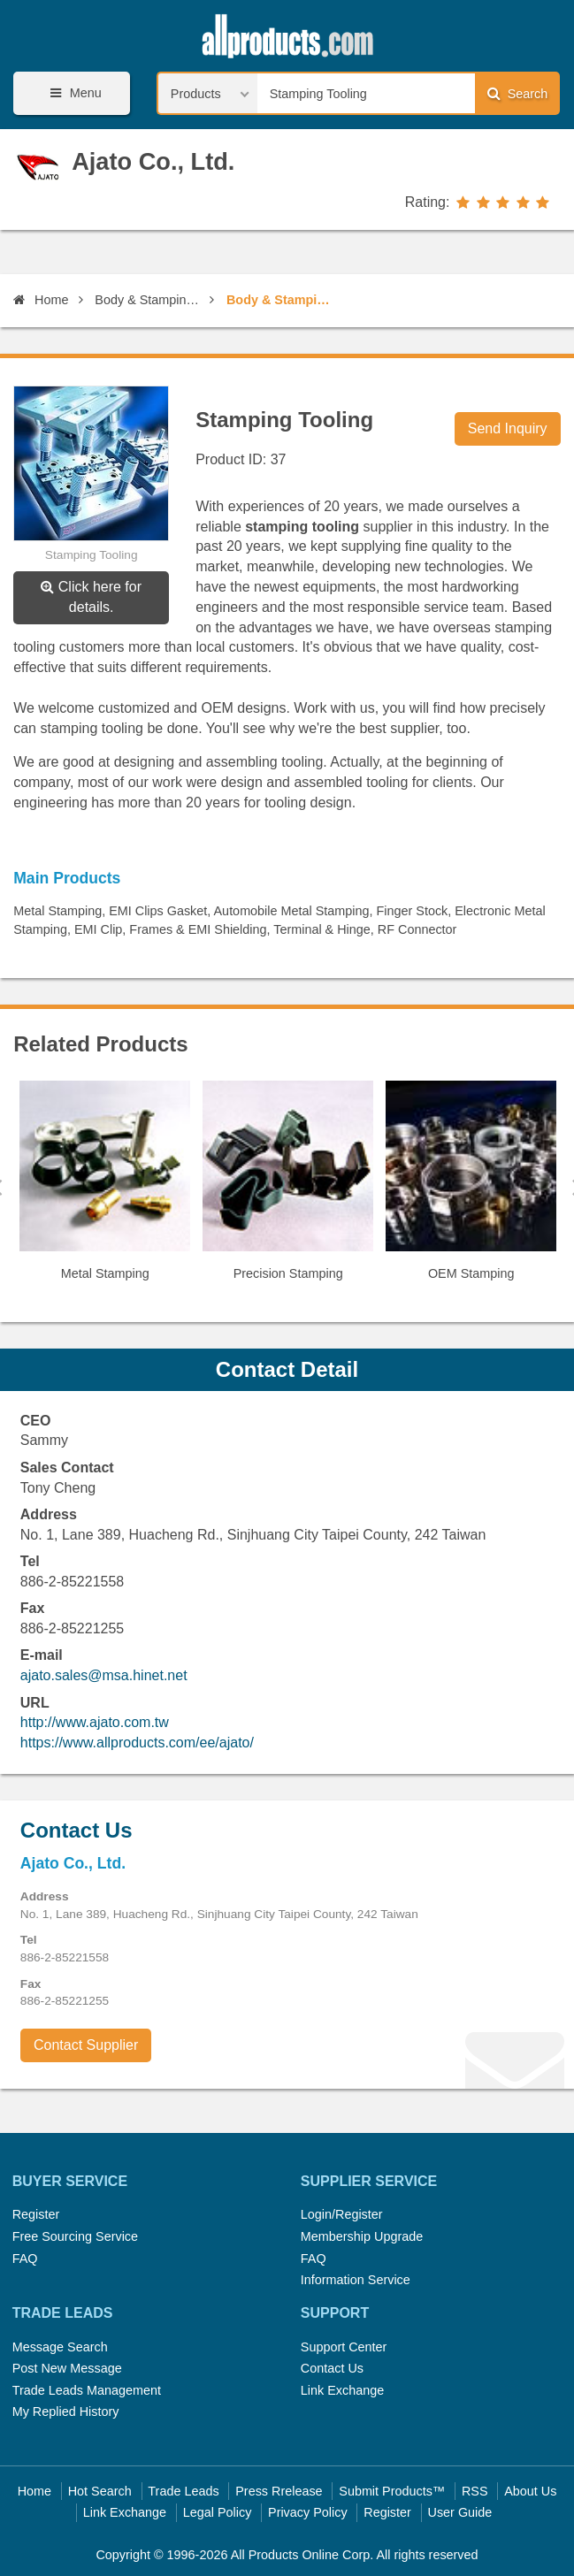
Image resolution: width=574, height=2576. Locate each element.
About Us (530, 2491)
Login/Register (342, 2214)
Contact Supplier (86, 2044)
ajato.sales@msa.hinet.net (104, 1675)
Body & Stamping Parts (149, 300)
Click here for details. (91, 597)
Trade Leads (183, 2491)
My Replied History (65, 2411)
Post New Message (67, 2368)
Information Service (355, 2280)
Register (36, 2214)
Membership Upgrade (362, 2236)
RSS (475, 2491)
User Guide (460, 2512)
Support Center (344, 2347)
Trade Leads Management (86, 2390)
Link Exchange (342, 2390)
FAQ (25, 2258)
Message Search (60, 2347)
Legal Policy (217, 2512)
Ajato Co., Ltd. (153, 161)
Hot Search (100, 2491)
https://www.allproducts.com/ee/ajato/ (137, 1742)
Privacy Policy (308, 2512)
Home (40, 300)
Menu (72, 93)
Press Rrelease (278, 2491)
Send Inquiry (507, 428)
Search (517, 93)
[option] (104, 1188)
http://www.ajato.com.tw (94, 1722)
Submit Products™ (392, 2491)
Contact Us (332, 2368)
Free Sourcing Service (75, 2236)
